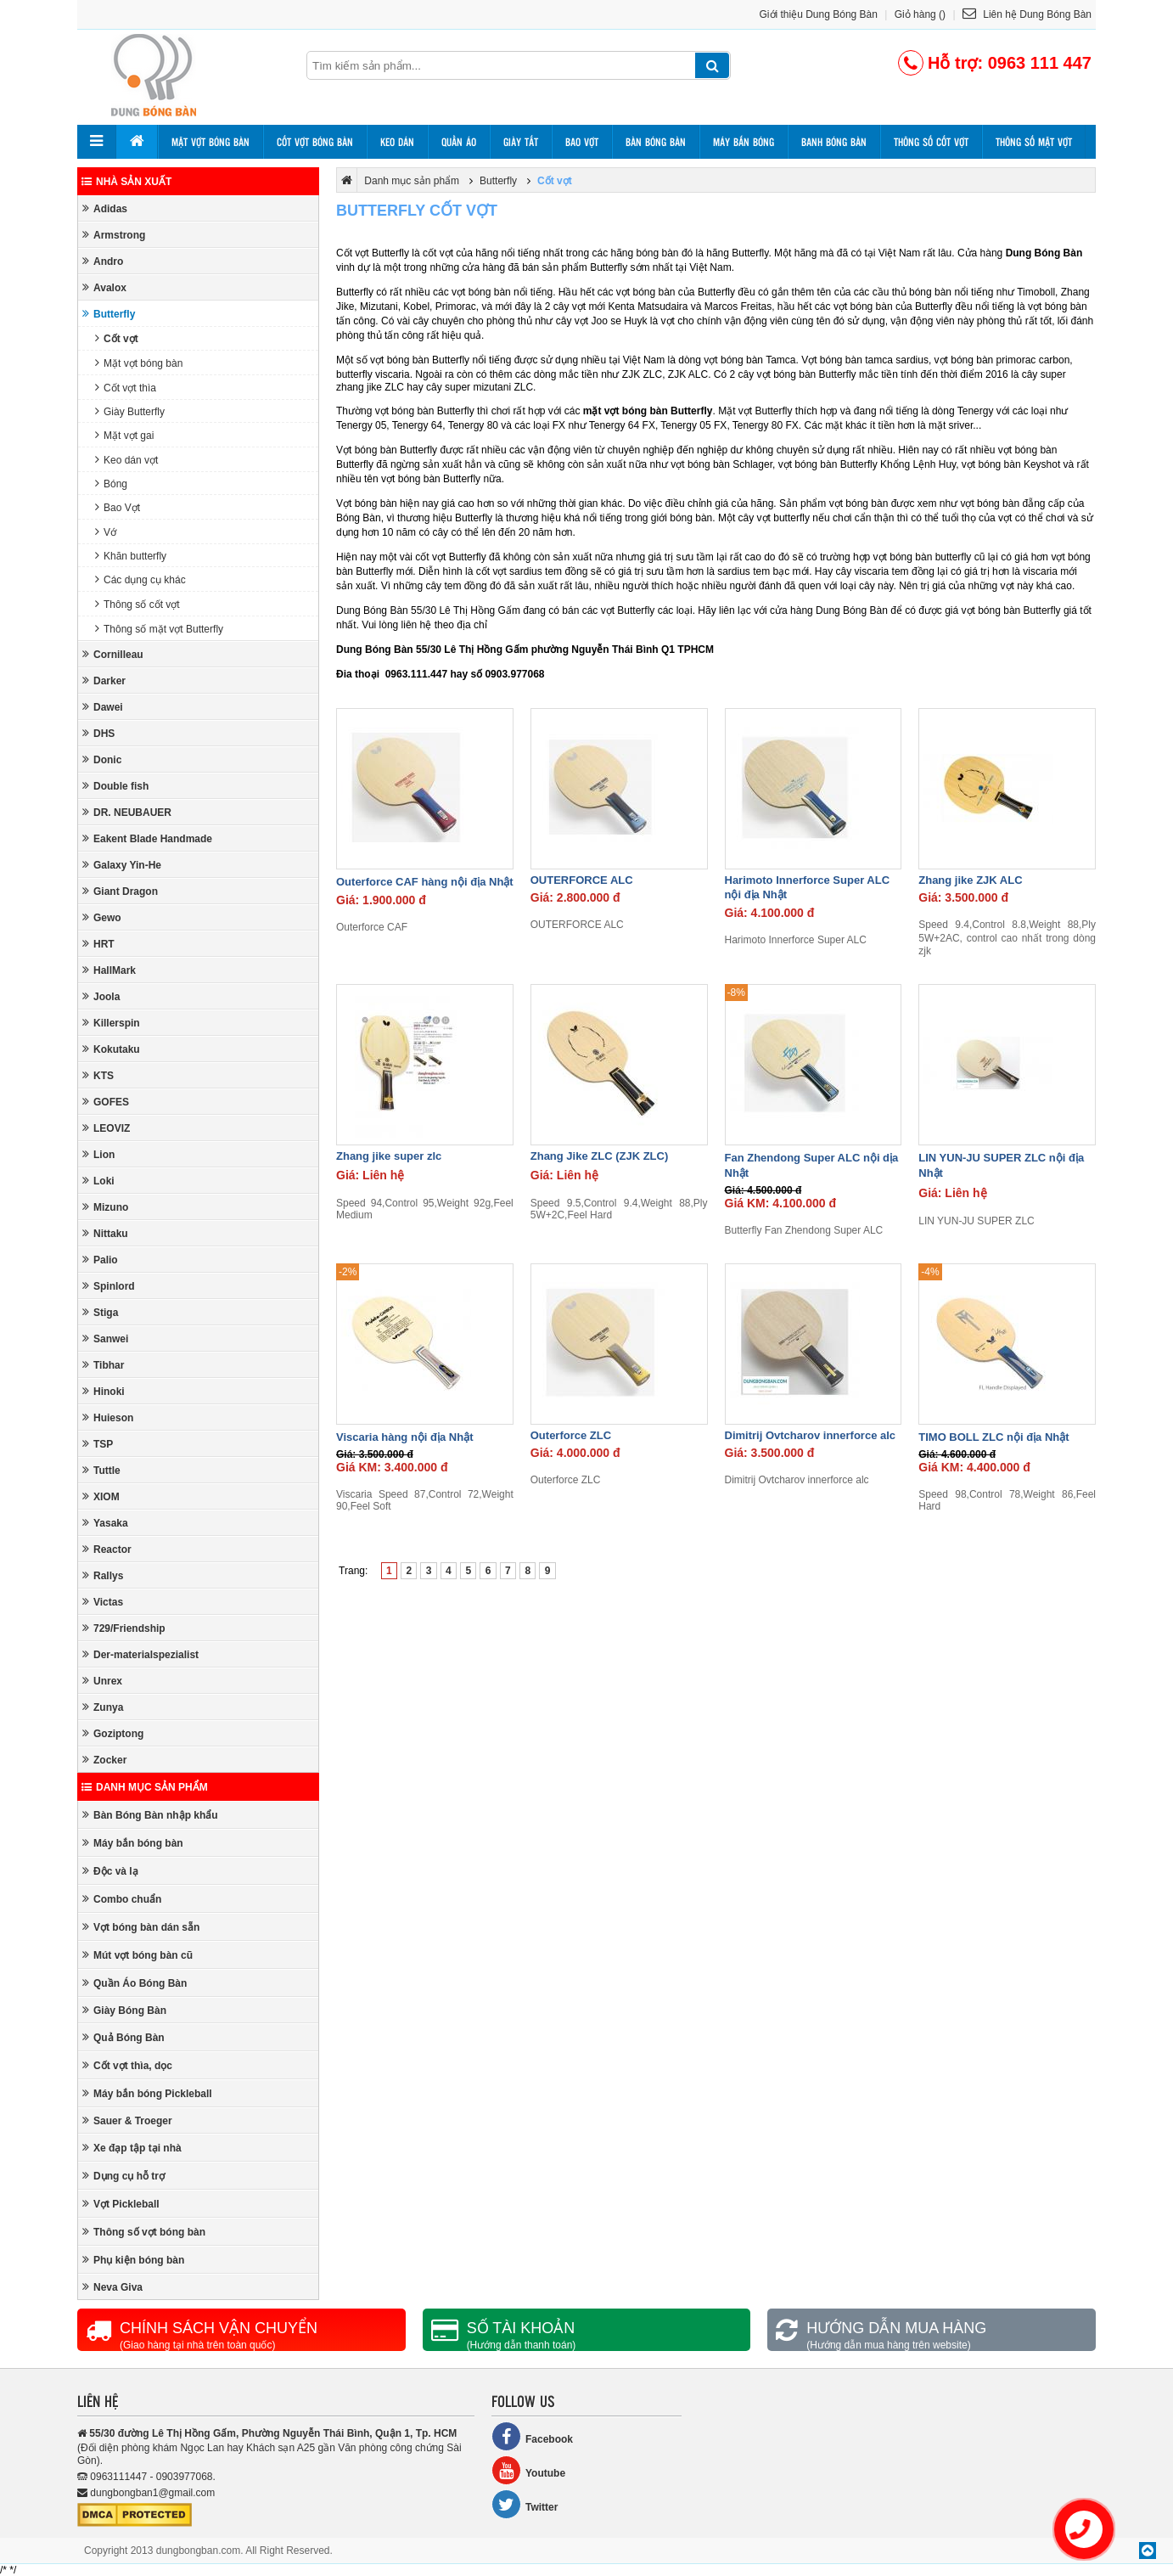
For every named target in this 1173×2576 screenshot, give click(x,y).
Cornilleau (112, 654)
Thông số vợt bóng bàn (143, 2231)
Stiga (100, 1312)
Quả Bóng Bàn (123, 2037)
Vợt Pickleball (121, 2203)
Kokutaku (111, 1049)
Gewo (101, 917)
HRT (98, 943)
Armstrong (113, 234)
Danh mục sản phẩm (144, 1787)
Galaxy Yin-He (121, 864)
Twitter (524, 2504)
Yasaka (105, 1522)
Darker (104, 680)
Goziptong (112, 1733)
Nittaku (105, 1233)
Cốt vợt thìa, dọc (127, 2065)
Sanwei (105, 1338)
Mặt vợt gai (124, 435)
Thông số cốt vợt (931, 141)
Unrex (102, 1680)
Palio (100, 1259)
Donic (101, 759)
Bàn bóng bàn (656, 141)
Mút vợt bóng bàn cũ (137, 1955)
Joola (101, 996)
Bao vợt (581, 141)
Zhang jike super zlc (388, 1156)
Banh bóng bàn (834, 141)
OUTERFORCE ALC (581, 880)
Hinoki (103, 1391)
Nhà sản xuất (126, 182)
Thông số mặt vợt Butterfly (159, 628)
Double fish (115, 785)
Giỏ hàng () (920, 14)
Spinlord (108, 1286)
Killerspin (111, 1022)
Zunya (102, 1707)
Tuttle (101, 1470)
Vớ (105, 532)
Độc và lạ (110, 1871)
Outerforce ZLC (570, 1435)
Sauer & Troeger (127, 2120)
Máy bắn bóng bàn (132, 1842)
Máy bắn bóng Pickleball (147, 2093)
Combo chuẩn (121, 1899)
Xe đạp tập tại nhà (132, 2147)
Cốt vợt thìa (125, 387)
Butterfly (108, 313)
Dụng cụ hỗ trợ (123, 2175)
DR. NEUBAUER (126, 812)
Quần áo (458, 141)
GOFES (105, 1101)
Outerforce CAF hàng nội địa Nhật (425, 881)
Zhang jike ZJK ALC (970, 880)
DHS (98, 733)
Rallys (102, 1575)
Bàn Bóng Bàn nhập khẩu (150, 1814)
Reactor (107, 1549)
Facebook (532, 2436)
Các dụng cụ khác (140, 579)
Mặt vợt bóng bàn (210, 141)
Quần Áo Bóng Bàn (134, 1983)
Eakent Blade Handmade (147, 838)
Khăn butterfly (130, 555)
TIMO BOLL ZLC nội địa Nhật (993, 1437)
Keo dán (397, 141)
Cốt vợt (116, 338)
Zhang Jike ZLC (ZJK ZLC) (599, 1156)
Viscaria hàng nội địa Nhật (405, 1437)
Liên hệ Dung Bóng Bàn (1027, 14)
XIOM (101, 1496)
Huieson (107, 1417)
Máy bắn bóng (743, 141)
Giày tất (520, 141)
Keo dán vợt (126, 459)
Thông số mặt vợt (1034, 141)
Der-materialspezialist (140, 1654)
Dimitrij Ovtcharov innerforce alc (810, 1435)
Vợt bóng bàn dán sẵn (140, 1927)
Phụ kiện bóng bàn (133, 2259)
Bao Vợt (117, 507)
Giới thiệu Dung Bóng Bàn (819, 14)
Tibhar (103, 1364)
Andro (102, 261)
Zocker (104, 1759)
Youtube (528, 2470)
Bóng (111, 483)
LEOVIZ (106, 1128)
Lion (98, 1154)
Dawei (102, 706)
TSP (97, 1443)
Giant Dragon (120, 891)
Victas (102, 1601)
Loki (98, 1180)
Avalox (104, 287)
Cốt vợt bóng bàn (315, 141)
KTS (98, 1075)
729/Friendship (124, 1628)
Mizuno (105, 1207)
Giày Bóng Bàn (124, 2010)
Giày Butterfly (130, 411)
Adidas (104, 208)
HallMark (109, 970)
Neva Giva (112, 2287)
